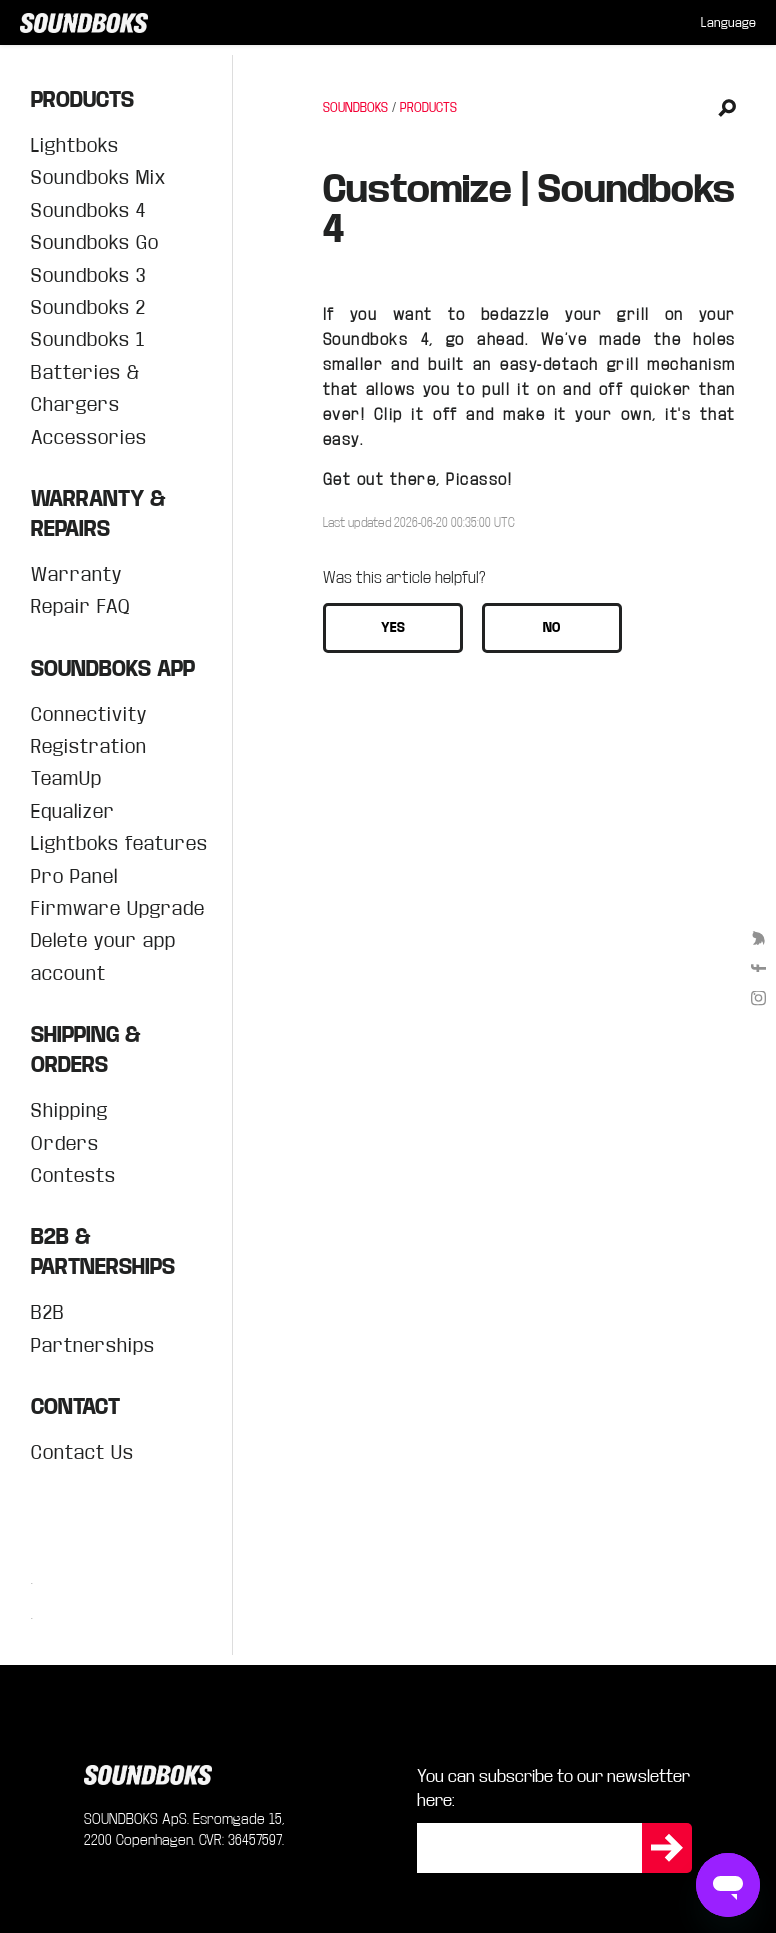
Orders (65, 1143)
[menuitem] (728, 23)
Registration (89, 746)
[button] (393, 628)
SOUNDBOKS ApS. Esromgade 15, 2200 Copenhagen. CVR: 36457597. (184, 1829)
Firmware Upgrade (118, 908)
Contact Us (82, 1452)
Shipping (69, 1110)
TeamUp (66, 778)
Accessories (89, 437)
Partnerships (93, 1345)
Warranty (76, 574)
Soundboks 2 (88, 307)
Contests (73, 1175)
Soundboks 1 (88, 339)
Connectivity (89, 714)
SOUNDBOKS (355, 108)
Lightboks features (119, 843)
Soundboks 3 (88, 275)
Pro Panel (74, 876)
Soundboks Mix (98, 177)
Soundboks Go (95, 242)
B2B (48, 1312)
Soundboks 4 (88, 210)
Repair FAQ (81, 606)
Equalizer (73, 811)
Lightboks (75, 145)
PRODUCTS (428, 108)
